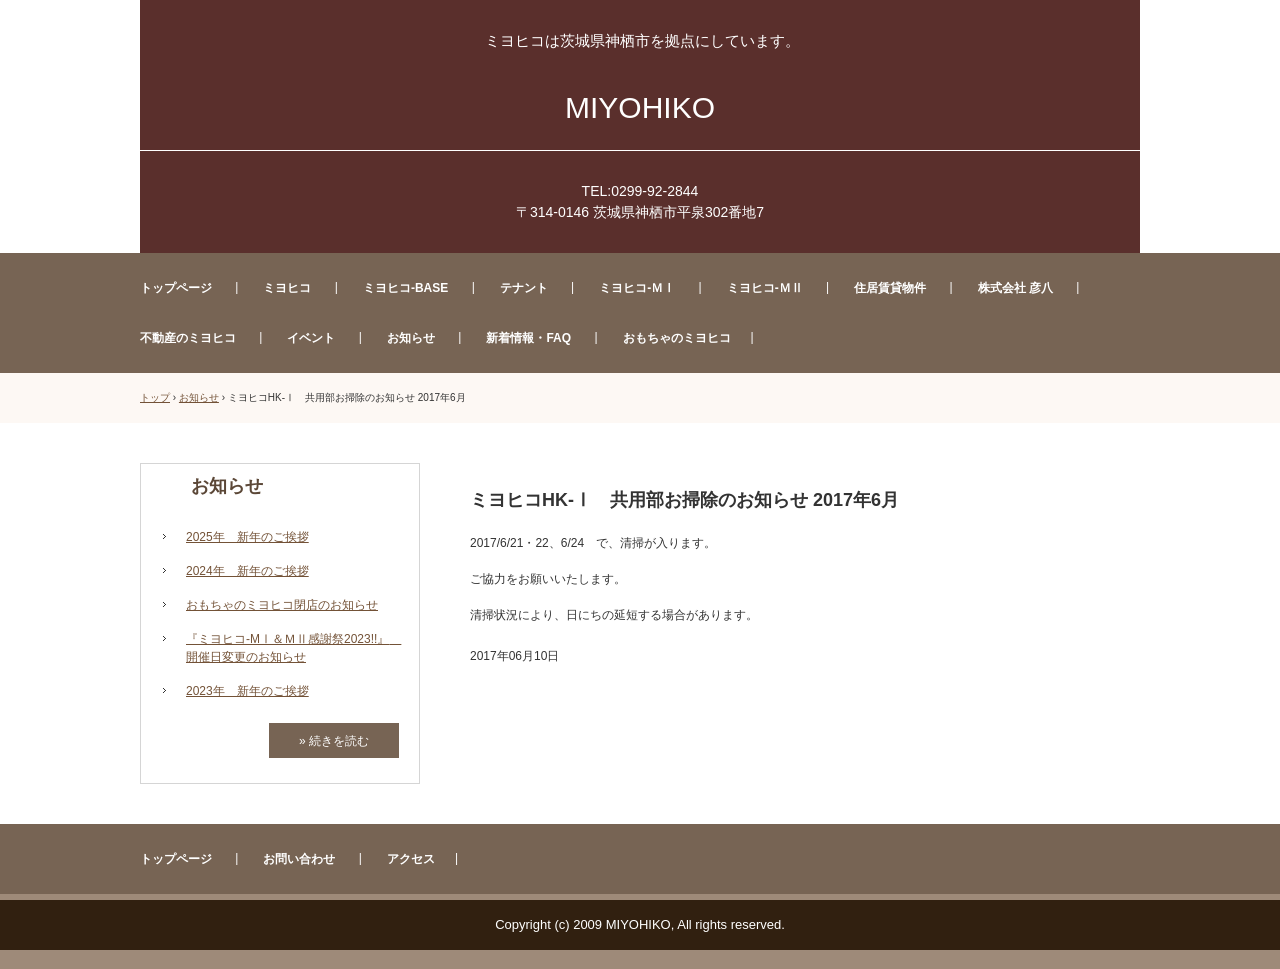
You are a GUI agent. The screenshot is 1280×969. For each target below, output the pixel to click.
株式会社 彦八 (1015, 288)
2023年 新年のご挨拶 (247, 691)
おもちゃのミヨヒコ (677, 338)
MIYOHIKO (640, 107)
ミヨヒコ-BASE (405, 288)
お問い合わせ (299, 859)
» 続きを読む (334, 741)
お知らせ (411, 338)
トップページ (176, 288)
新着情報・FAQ (528, 338)
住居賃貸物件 (890, 288)
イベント (311, 338)
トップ (155, 397)
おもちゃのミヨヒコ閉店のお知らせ (282, 605)
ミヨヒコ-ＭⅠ (637, 288)
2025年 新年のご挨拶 (247, 537)
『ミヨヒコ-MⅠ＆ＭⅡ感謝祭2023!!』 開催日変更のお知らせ (292, 648)
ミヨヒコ (287, 288)
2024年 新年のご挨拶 (247, 571)
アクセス (411, 859)
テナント (524, 288)
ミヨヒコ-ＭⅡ (765, 288)
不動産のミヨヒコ (188, 338)
